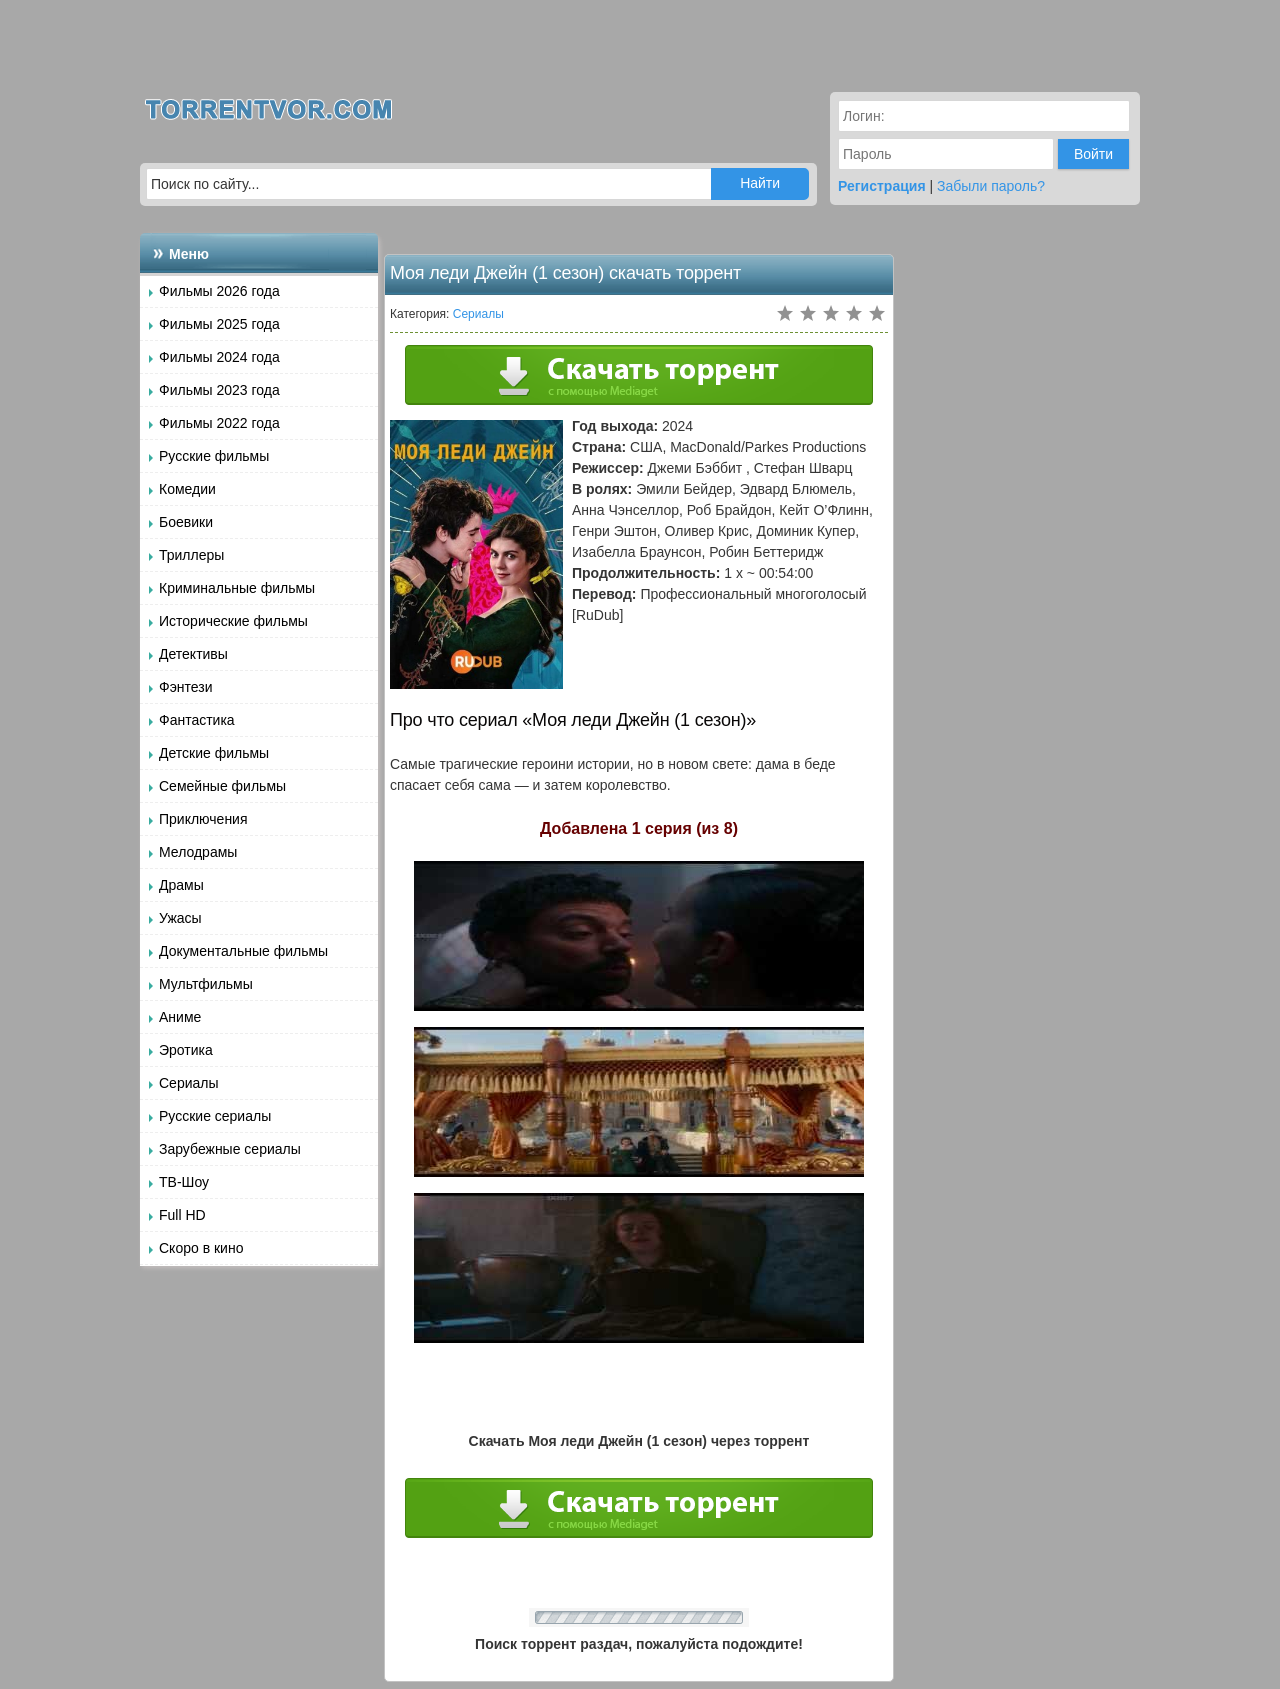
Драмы (181, 885)
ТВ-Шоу (184, 1182)
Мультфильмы (206, 984)
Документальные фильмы (243, 951)
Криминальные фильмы (237, 588)
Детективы (193, 654)
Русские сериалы (215, 1116)
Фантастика (197, 720)
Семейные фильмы (222, 786)
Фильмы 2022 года (219, 423)
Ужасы (180, 918)
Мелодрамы (198, 852)
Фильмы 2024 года (219, 357)
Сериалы (189, 1083)
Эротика (186, 1050)
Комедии (187, 489)
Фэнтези (186, 687)
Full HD (182, 1215)
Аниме (180, 1017)
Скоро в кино (201, 1248)
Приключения (203, 819)
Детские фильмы (214, 753)
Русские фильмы (214, 456)
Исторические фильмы (233, 621)
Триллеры (191, 555)
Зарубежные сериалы (230, 1149)
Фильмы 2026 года (219, 291)
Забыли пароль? (991, 186)
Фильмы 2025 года (219, 324)
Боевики (186, 522)
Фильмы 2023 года (219, 390)
